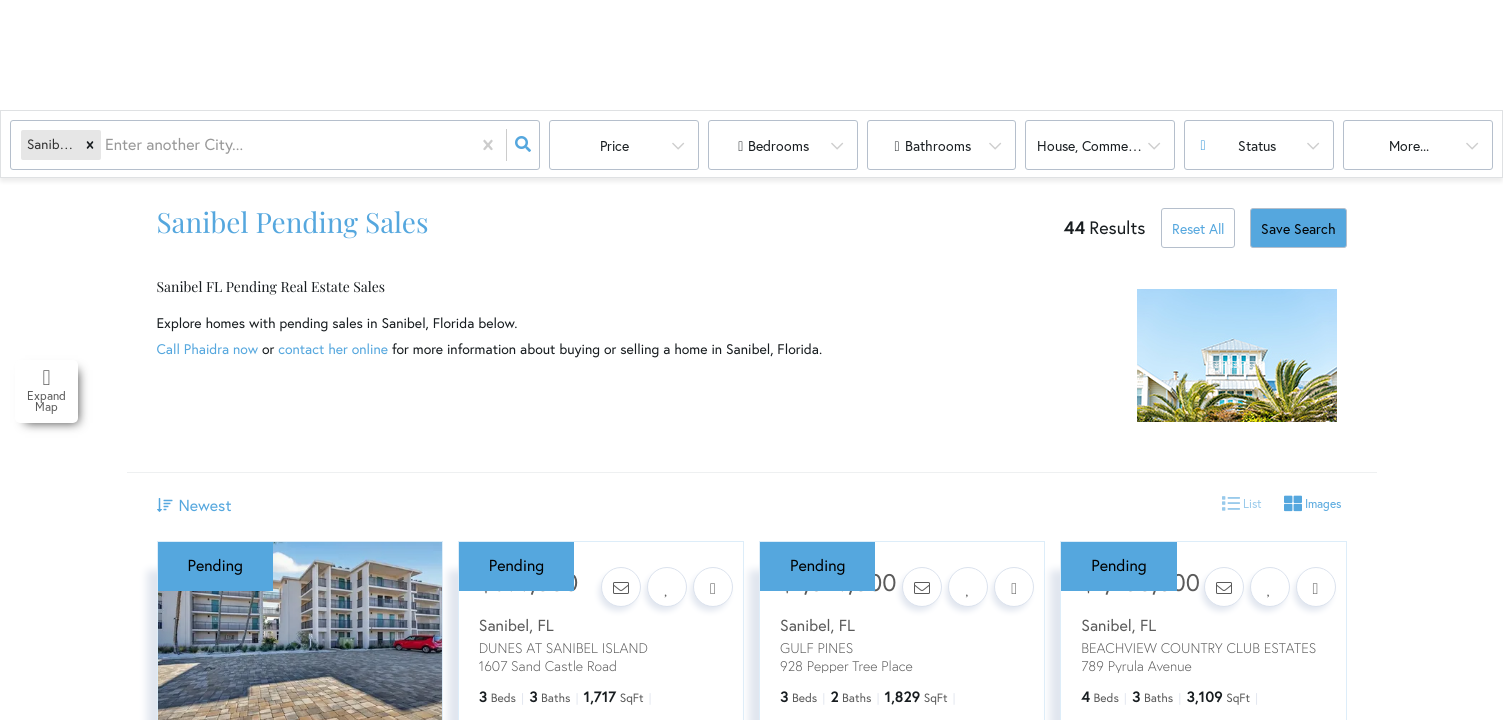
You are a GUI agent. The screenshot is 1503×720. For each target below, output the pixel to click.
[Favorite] (667, 587)
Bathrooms (938, 146)
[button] (90, 145)
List (1242, 504)
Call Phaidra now (208, 349)
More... (1409, 146)
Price (614, 146)
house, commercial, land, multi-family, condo (1106, 146)
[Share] (713, 587)
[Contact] (621, 587)
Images (1312, 504)
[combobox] (107, 145)
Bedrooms (778, 146)
